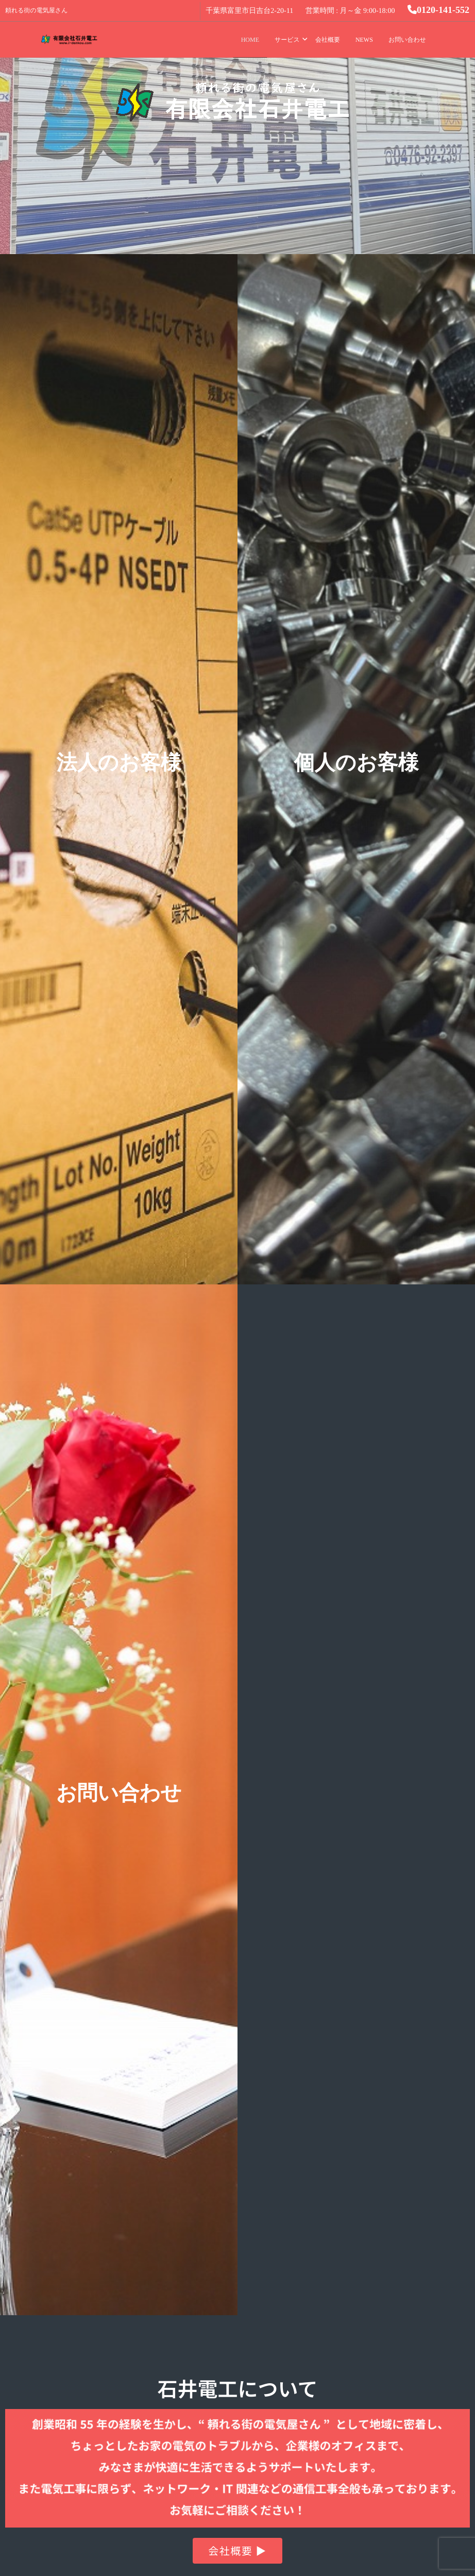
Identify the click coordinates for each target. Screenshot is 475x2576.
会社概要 (327, 39)
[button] (237, 2551)
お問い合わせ (407, 39)
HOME (250, 39)
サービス (287, 39)
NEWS (364, 39)
